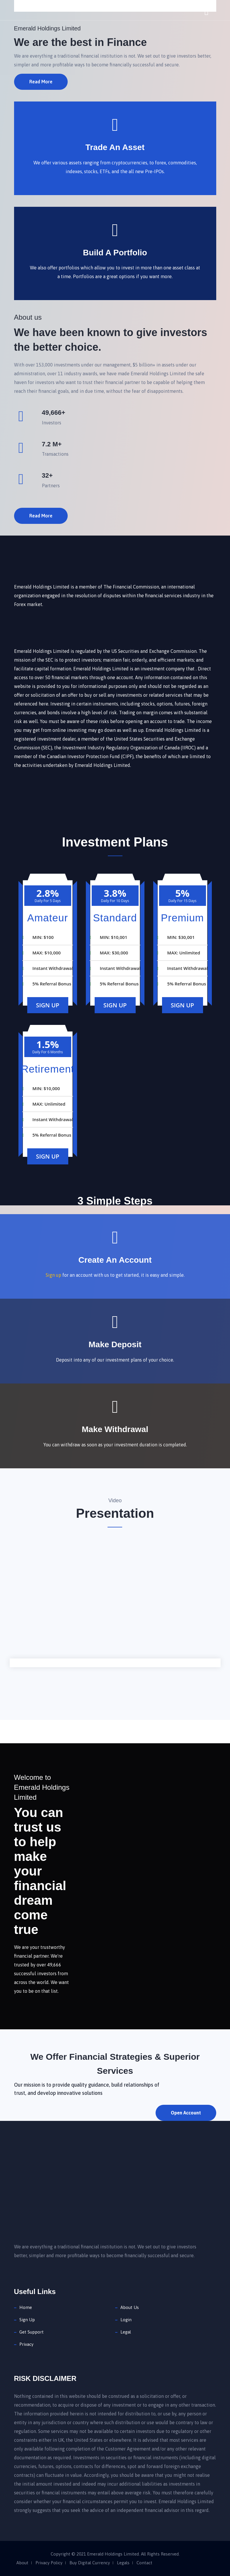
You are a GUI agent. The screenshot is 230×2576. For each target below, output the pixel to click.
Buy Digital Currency (89, 2562)
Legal (125, 2331)
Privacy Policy (48, 2562)
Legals (123, 2562)
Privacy (26, 2344)
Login (126, 2319)
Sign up (53, 1275)
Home (25, 2307)
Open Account (186, 2112)
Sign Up (47, 1005)
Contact (144, 2562)
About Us (129, 2307)
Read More (40, 81)
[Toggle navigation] (206, 10)
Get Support (31, 2331)
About (22, 2562)
